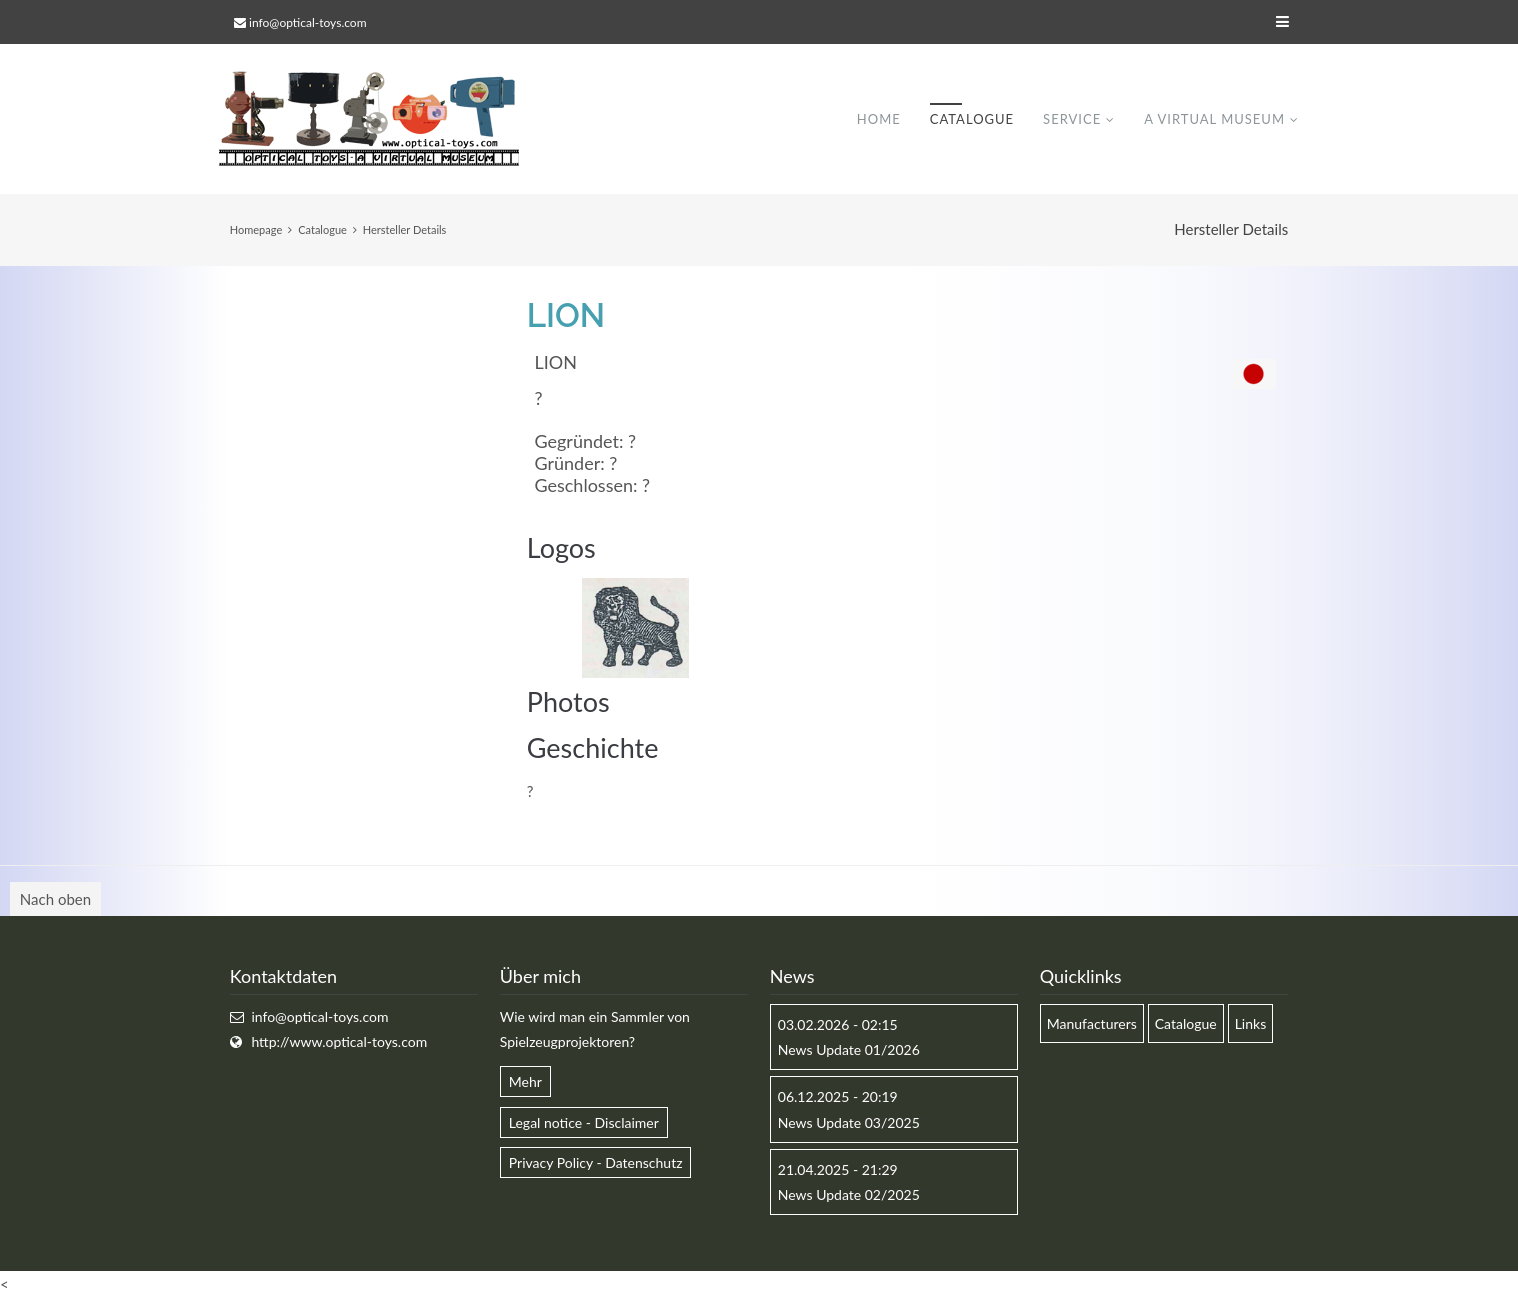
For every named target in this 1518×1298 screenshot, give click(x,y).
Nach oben (55, 899)
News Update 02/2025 (849, 1194)
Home (879, 119)
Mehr (525, 1081)
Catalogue (972, 119)
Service (1072, 119)
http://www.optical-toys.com (339, 1041)
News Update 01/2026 (849, 1049)
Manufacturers (1092, 1023)
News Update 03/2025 (849, 1122)
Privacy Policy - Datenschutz (596, 1162)
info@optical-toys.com (307, 22)
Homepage (256, 229)
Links (1251, 1023)
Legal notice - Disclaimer (584, 1122)
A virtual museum (1214, 119)
